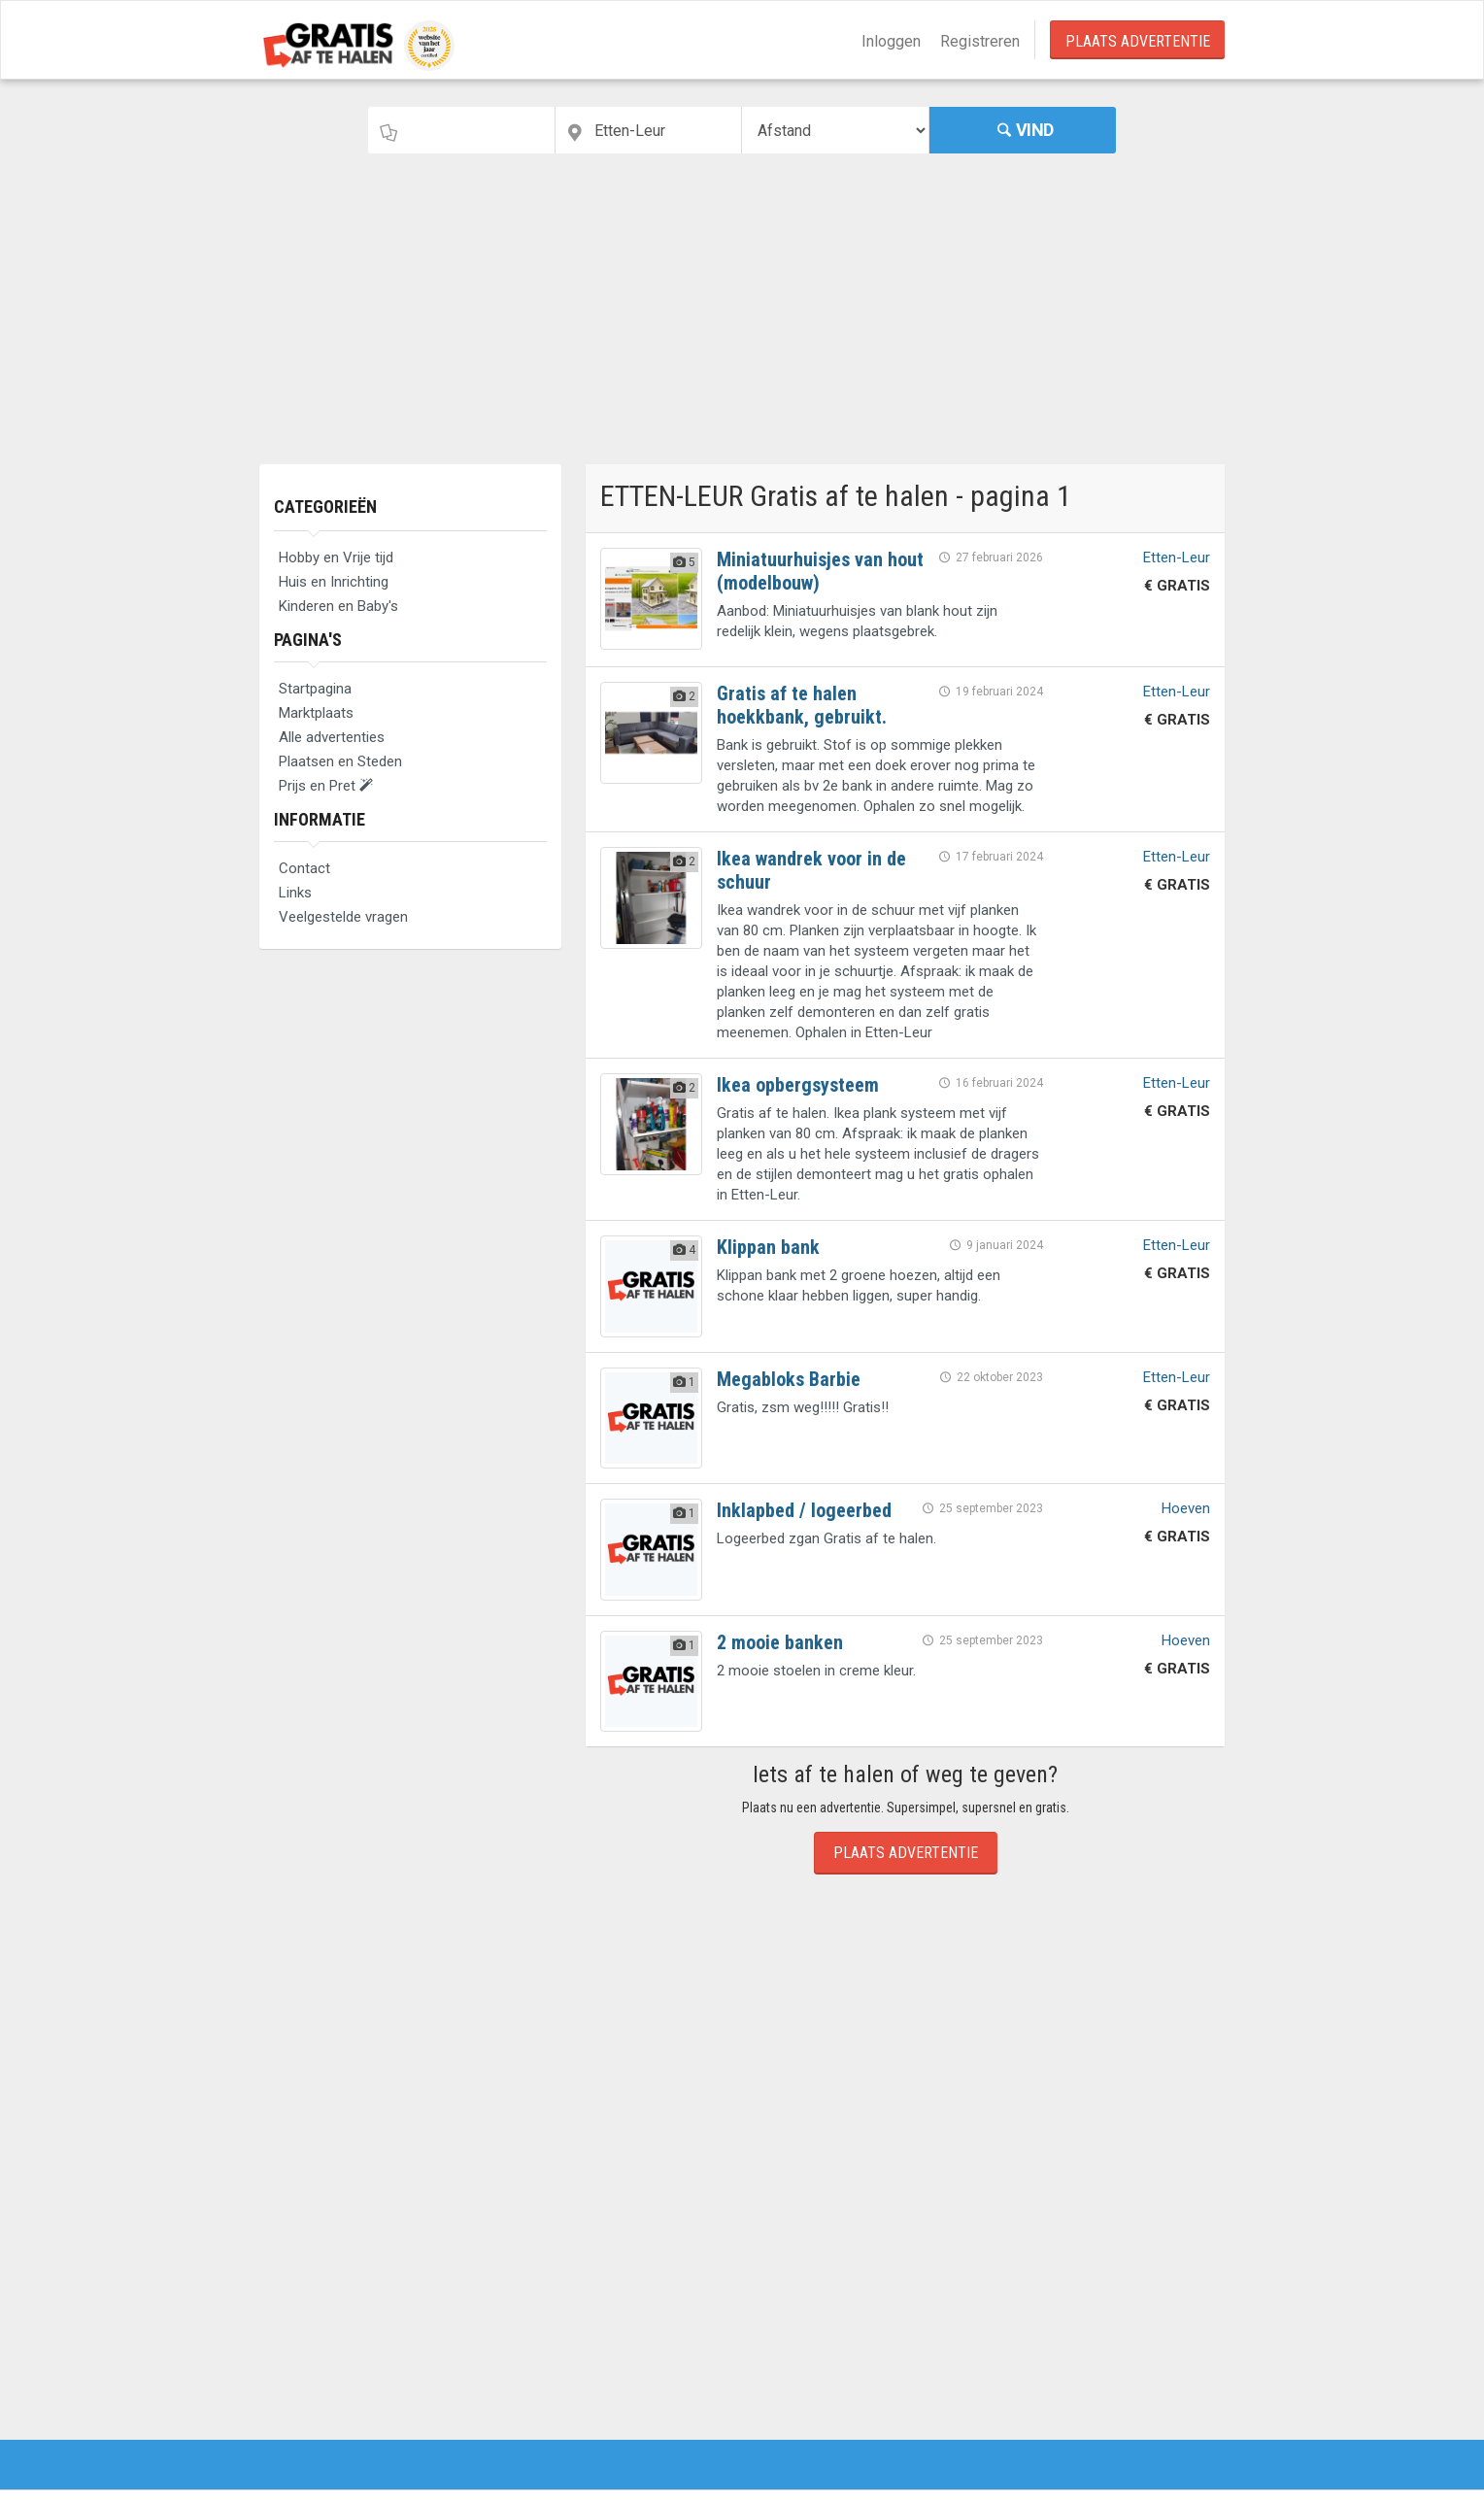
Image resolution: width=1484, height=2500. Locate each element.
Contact (304, 868)
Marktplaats (316, 713)
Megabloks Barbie (788, 1379)
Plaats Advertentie (1137, 41)
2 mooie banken (780, 1642)
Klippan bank (768, 1247)
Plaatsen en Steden (340, 761)
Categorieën (325, 506)
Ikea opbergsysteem (798, 1085)
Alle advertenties (332, 737)
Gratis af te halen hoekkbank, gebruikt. (802, 705)
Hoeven (1186, 1508)
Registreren (980, 41)
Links (295, 892)
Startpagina (315, 688)
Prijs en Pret (326, 785)
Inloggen (891, 41)
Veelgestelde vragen (343, 917)
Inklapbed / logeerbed (804, 1510)
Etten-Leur (1176, 557)
